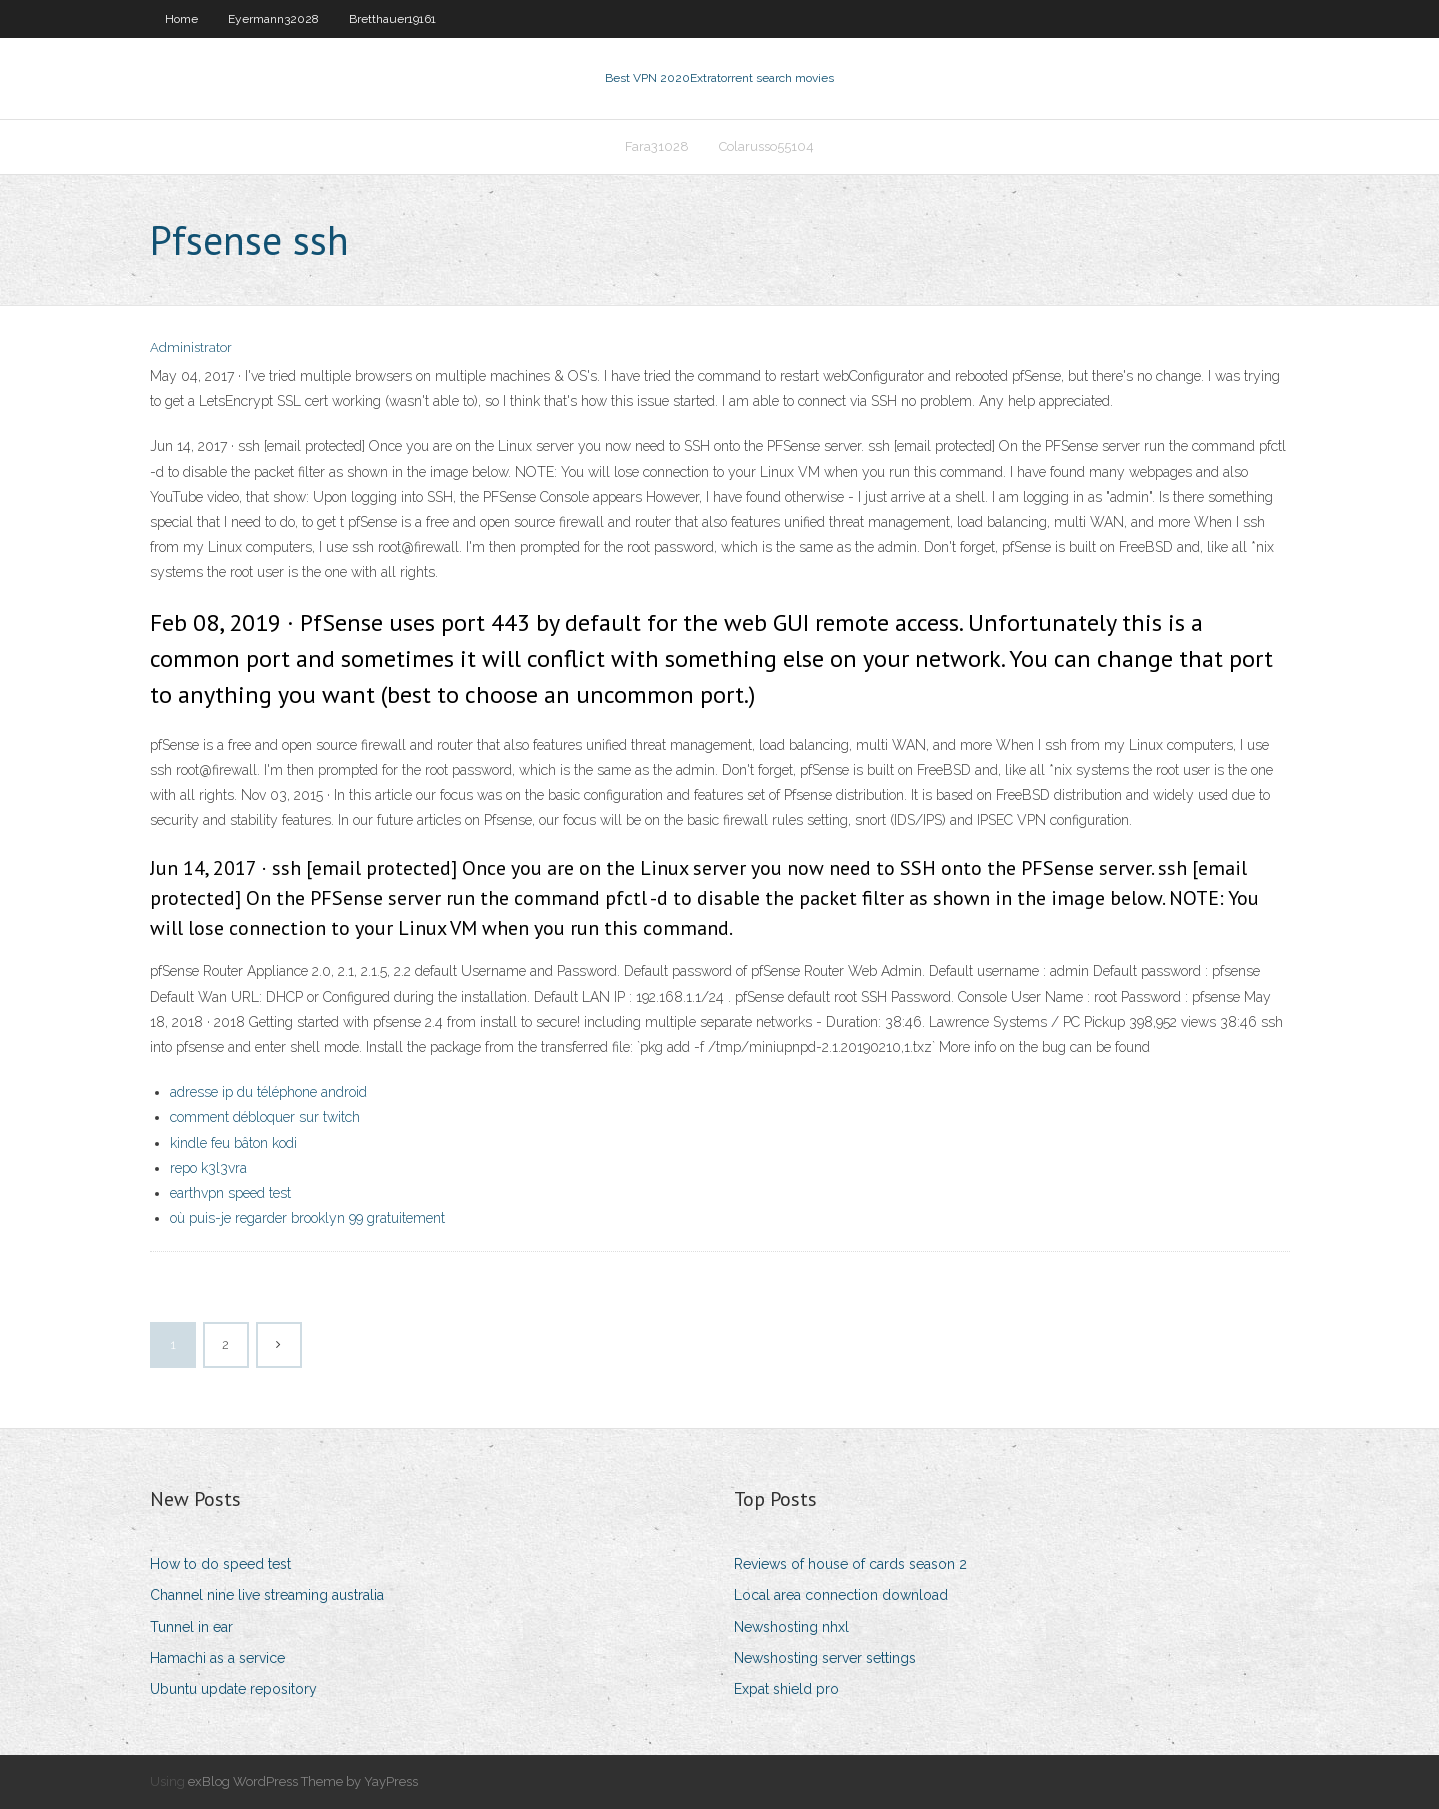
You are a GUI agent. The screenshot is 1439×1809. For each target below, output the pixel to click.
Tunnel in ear (191, 1627)
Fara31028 (657, 146)
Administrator (191, 347)
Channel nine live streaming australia (267, 1595)
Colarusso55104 (766, 146)
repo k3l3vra (208, 1168)
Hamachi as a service (217, 1658)
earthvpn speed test (230, 1193)
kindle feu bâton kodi (233, 1143)
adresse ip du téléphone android (268, 1092)
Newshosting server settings (825, 1658)
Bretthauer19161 (392, 19)
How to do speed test (220, 1564)
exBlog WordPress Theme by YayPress (303, 1781)
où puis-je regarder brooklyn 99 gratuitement (307, 1218)
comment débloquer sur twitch (265, 1117)
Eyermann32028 (273, 19)
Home (181, 19)
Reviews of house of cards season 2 (850, 1564)
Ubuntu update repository (233, 1689)
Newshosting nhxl (791, 1627)
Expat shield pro (786, 1689)
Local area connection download (841, 1595)
